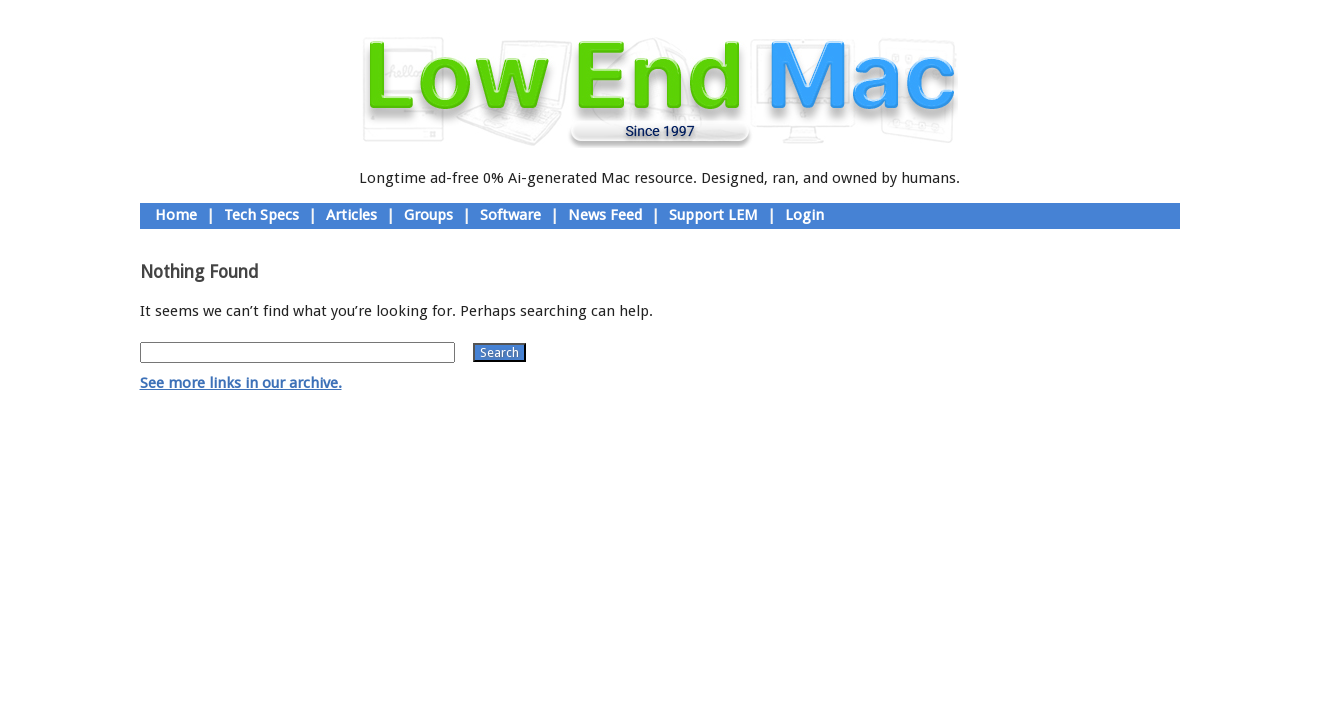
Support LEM (713, 215)
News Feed (605, 215)
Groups (428, 215)
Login (804, 215)
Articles (351, 215)
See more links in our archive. (241, 383)
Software (510, 215)
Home (176, 215)
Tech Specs (261, 215)
